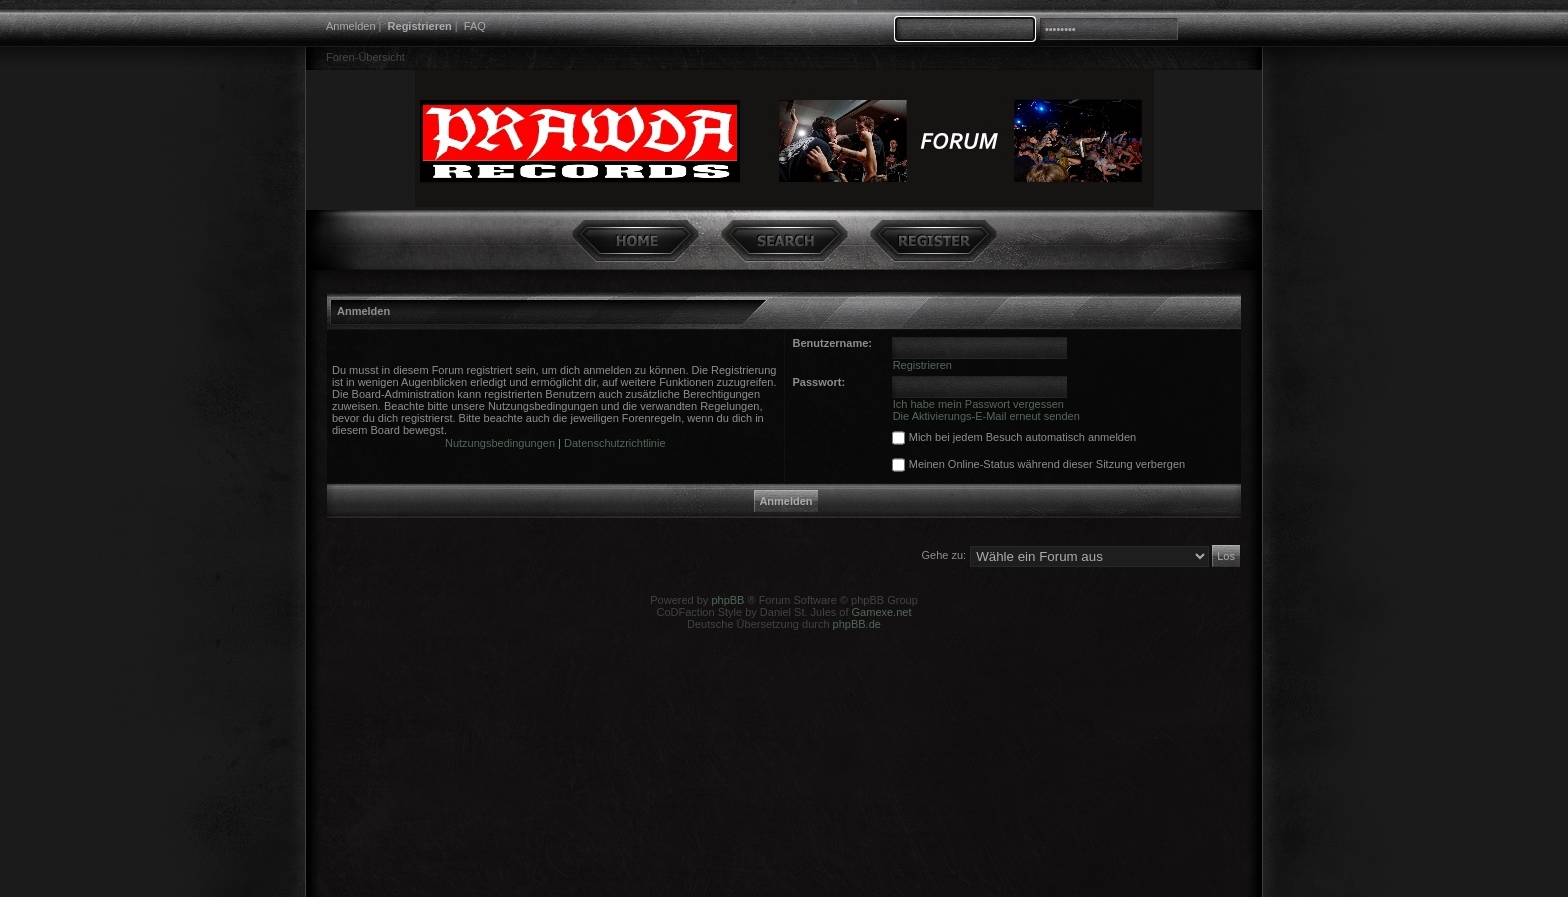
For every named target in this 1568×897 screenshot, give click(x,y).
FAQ (475, 26)
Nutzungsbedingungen (500, 443)
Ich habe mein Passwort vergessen (978, 404)
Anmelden (351, 26)
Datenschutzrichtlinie (615, 443)
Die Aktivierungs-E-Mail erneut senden (986, 416)
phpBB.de (857, 624)
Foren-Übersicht (365, 57)
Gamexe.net (882, 612)
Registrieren (420, 26)
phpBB (727, 600)
